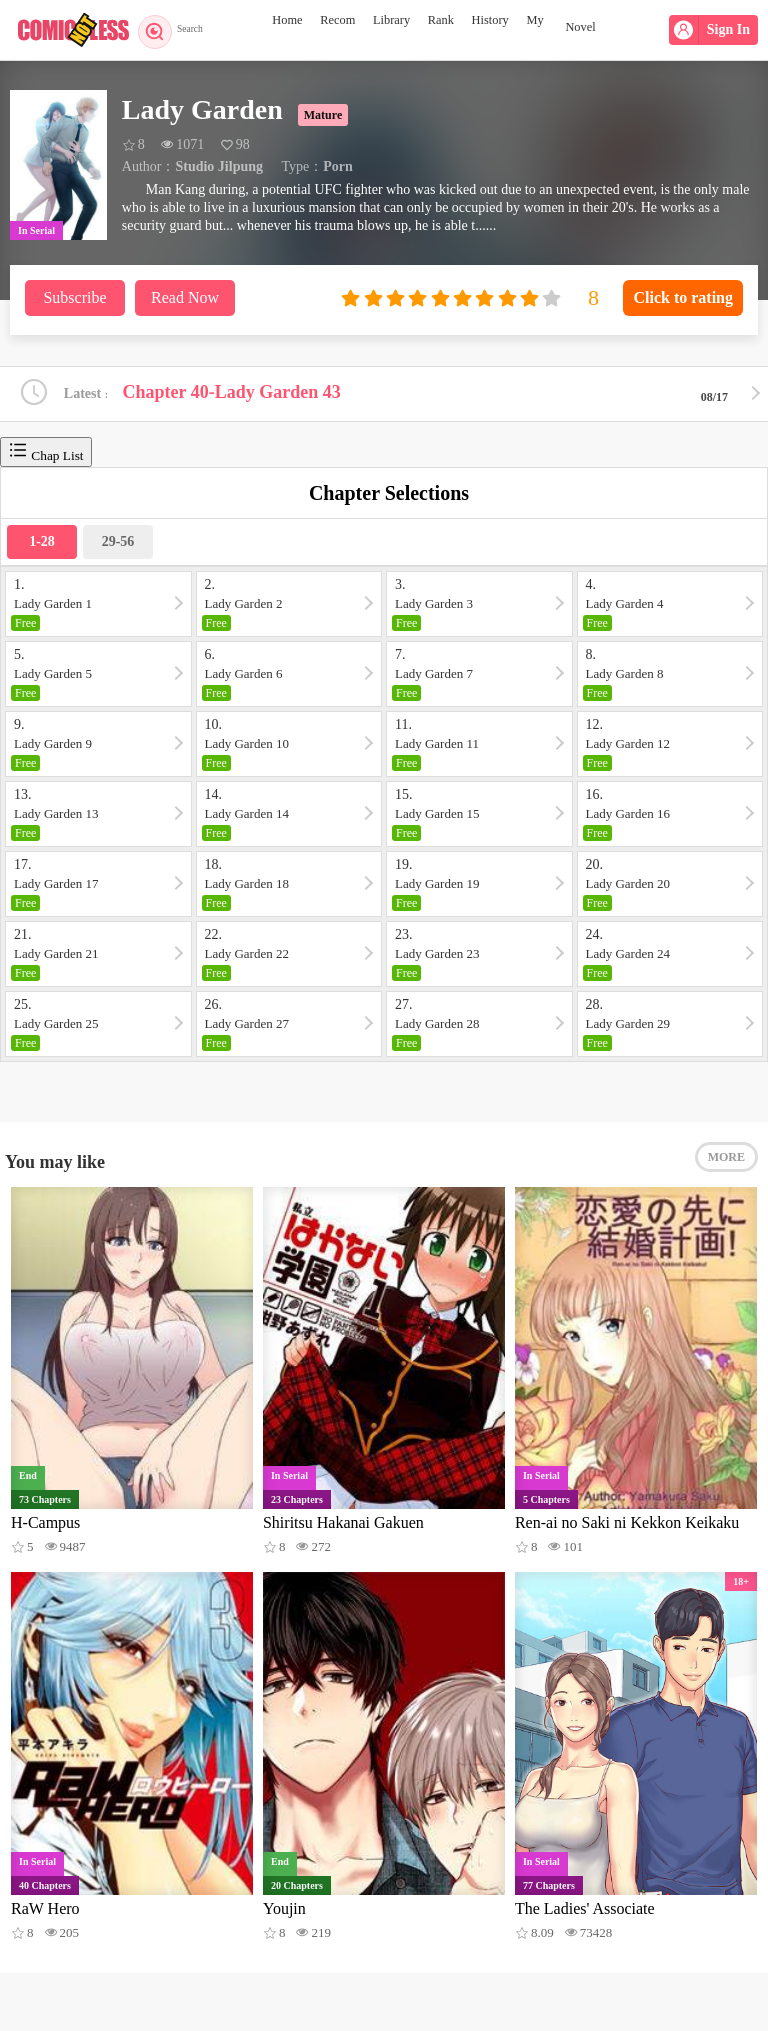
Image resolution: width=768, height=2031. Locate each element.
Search (177, 30)
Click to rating (683, 297)
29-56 (118, 544)
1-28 (42, 544)
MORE (726, 1167)
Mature (323, 115)
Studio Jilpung (219, 166)
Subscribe (74, 297)
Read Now (185, 297)
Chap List (46, 454)
